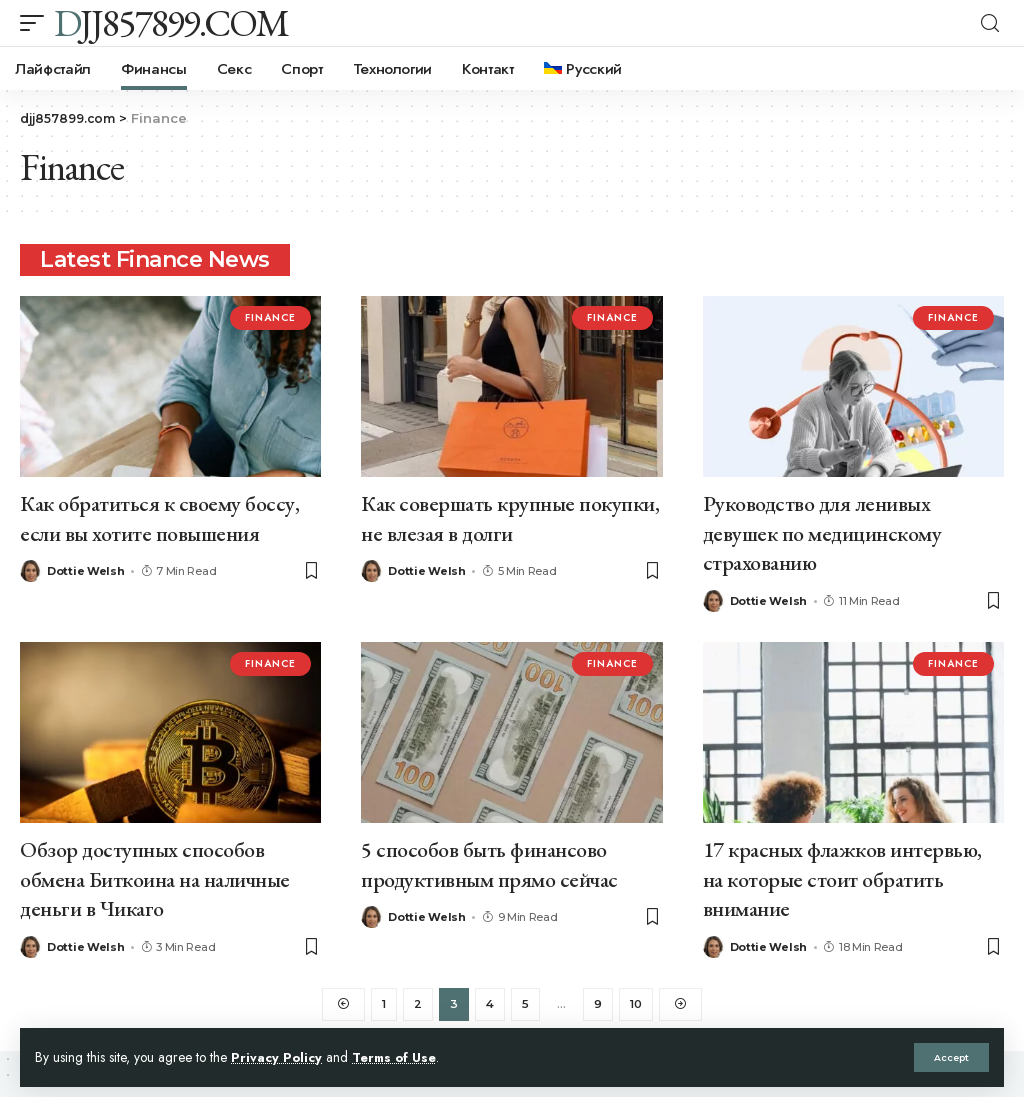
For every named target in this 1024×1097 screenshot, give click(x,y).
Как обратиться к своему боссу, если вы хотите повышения (159, 517)
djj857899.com (171, 23)
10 (637, 998)
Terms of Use (398, 1057)
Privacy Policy (277, 1057)
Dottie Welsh (85, 569)
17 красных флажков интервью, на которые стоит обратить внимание (842, 873)
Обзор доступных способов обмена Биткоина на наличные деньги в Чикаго (155, 873)
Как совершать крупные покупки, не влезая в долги (510, 517)
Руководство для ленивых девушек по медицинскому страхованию (822, 531)
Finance (270, 317)
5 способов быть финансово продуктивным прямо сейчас (489, 859)
